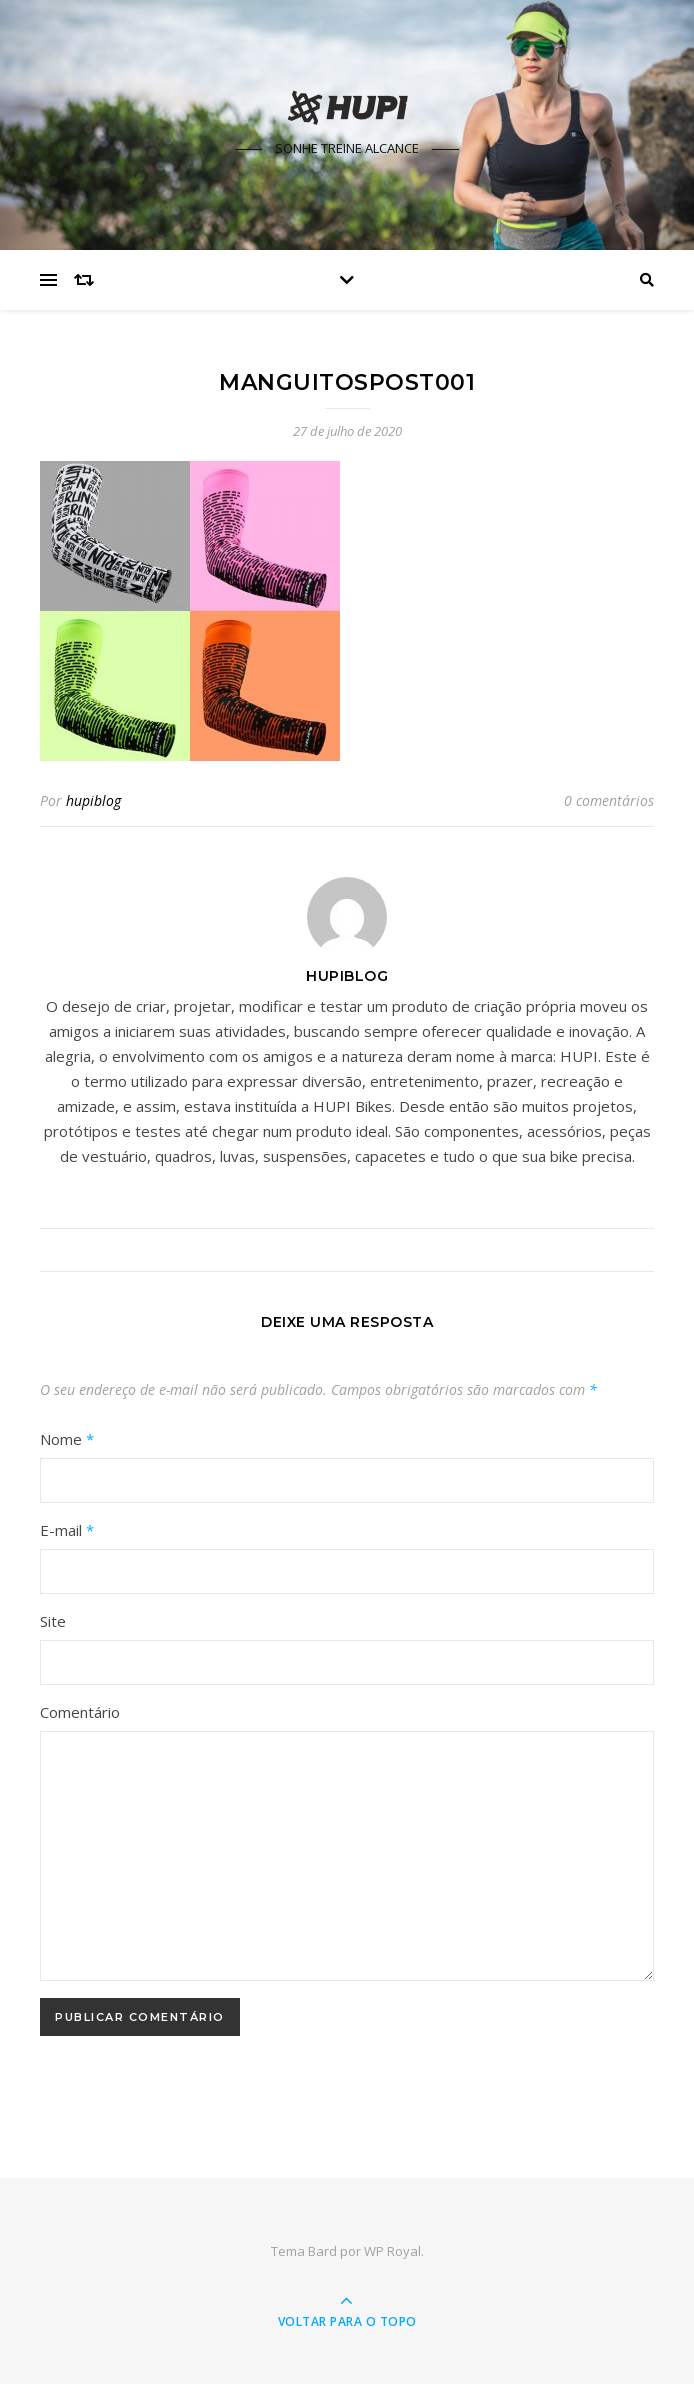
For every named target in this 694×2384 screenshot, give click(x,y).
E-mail (67, 1530)
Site (53, 1621)
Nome (67, 1439)
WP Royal (392, 2251)
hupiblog (93, 800)
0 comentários (609, 800)
